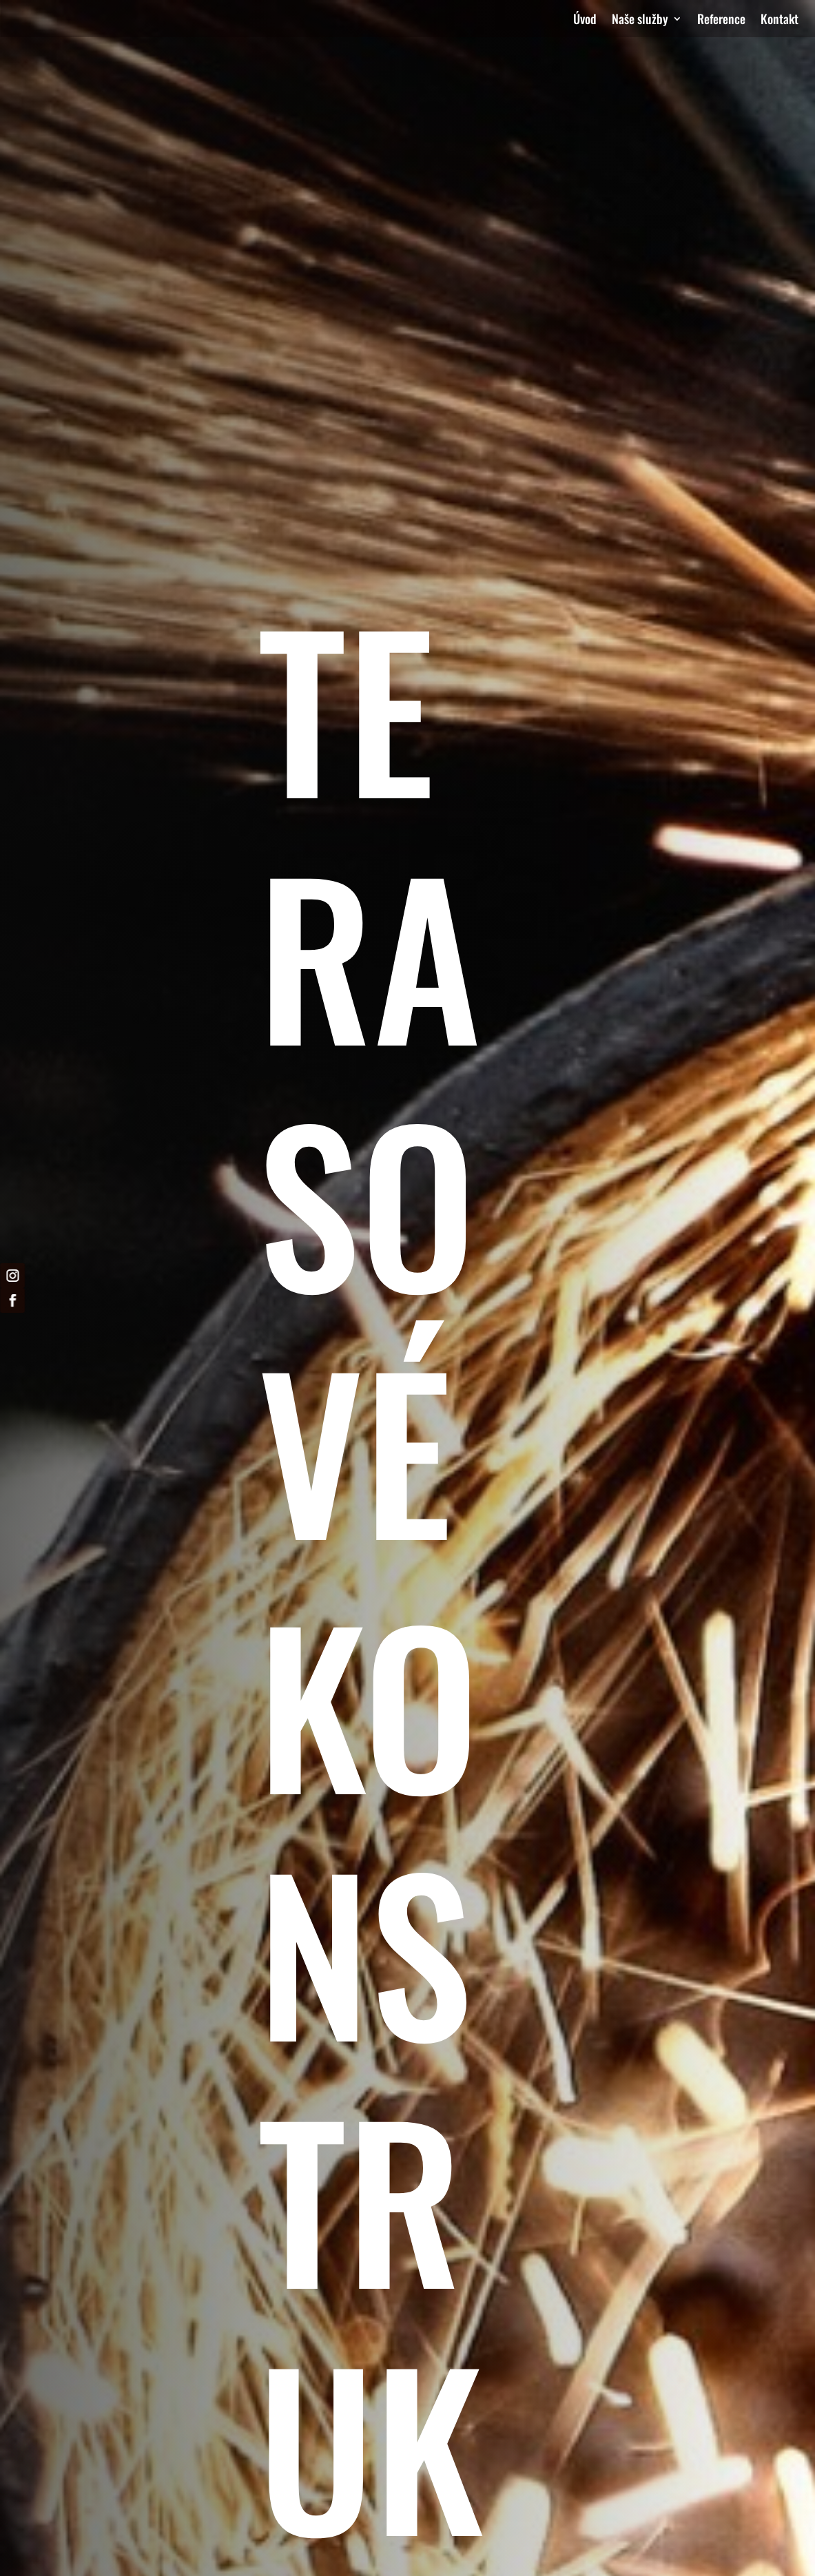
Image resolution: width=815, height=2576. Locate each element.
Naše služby (640, 21)
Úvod (585, 21)
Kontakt (779, 21)
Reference (721, 21)
